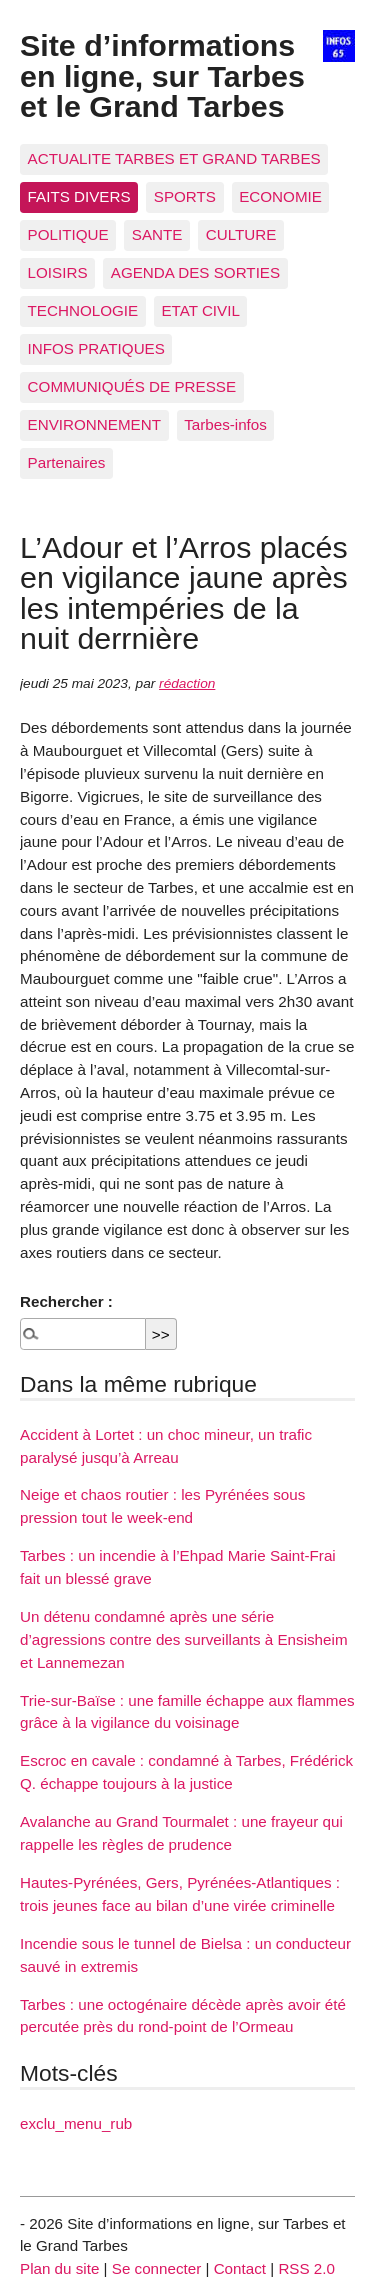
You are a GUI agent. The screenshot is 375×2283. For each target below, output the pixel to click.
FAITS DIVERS (79, 196)
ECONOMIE (280, 196)
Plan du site (59, 2268)
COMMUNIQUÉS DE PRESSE (132, 386)
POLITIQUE (68, 234)
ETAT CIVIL (200, 310)
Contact (240, 2268)
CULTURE (241, 234)
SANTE (157, 234)
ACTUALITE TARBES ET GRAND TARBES (174, 158)
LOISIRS (58, 272)
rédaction (187, 683)
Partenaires (67, 462)
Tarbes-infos (225, 424)
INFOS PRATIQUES (96, 348)
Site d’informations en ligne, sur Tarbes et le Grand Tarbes (162, 75)
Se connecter (157, 2268)
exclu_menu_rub (76, 2123)
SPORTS (185, 196)
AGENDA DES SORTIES (195, 272)
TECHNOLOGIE (83, 310)
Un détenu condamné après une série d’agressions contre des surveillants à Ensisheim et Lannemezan (184, 1639)
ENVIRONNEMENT (94, 424)
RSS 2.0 (306, 2268)
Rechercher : (66, 1301)
